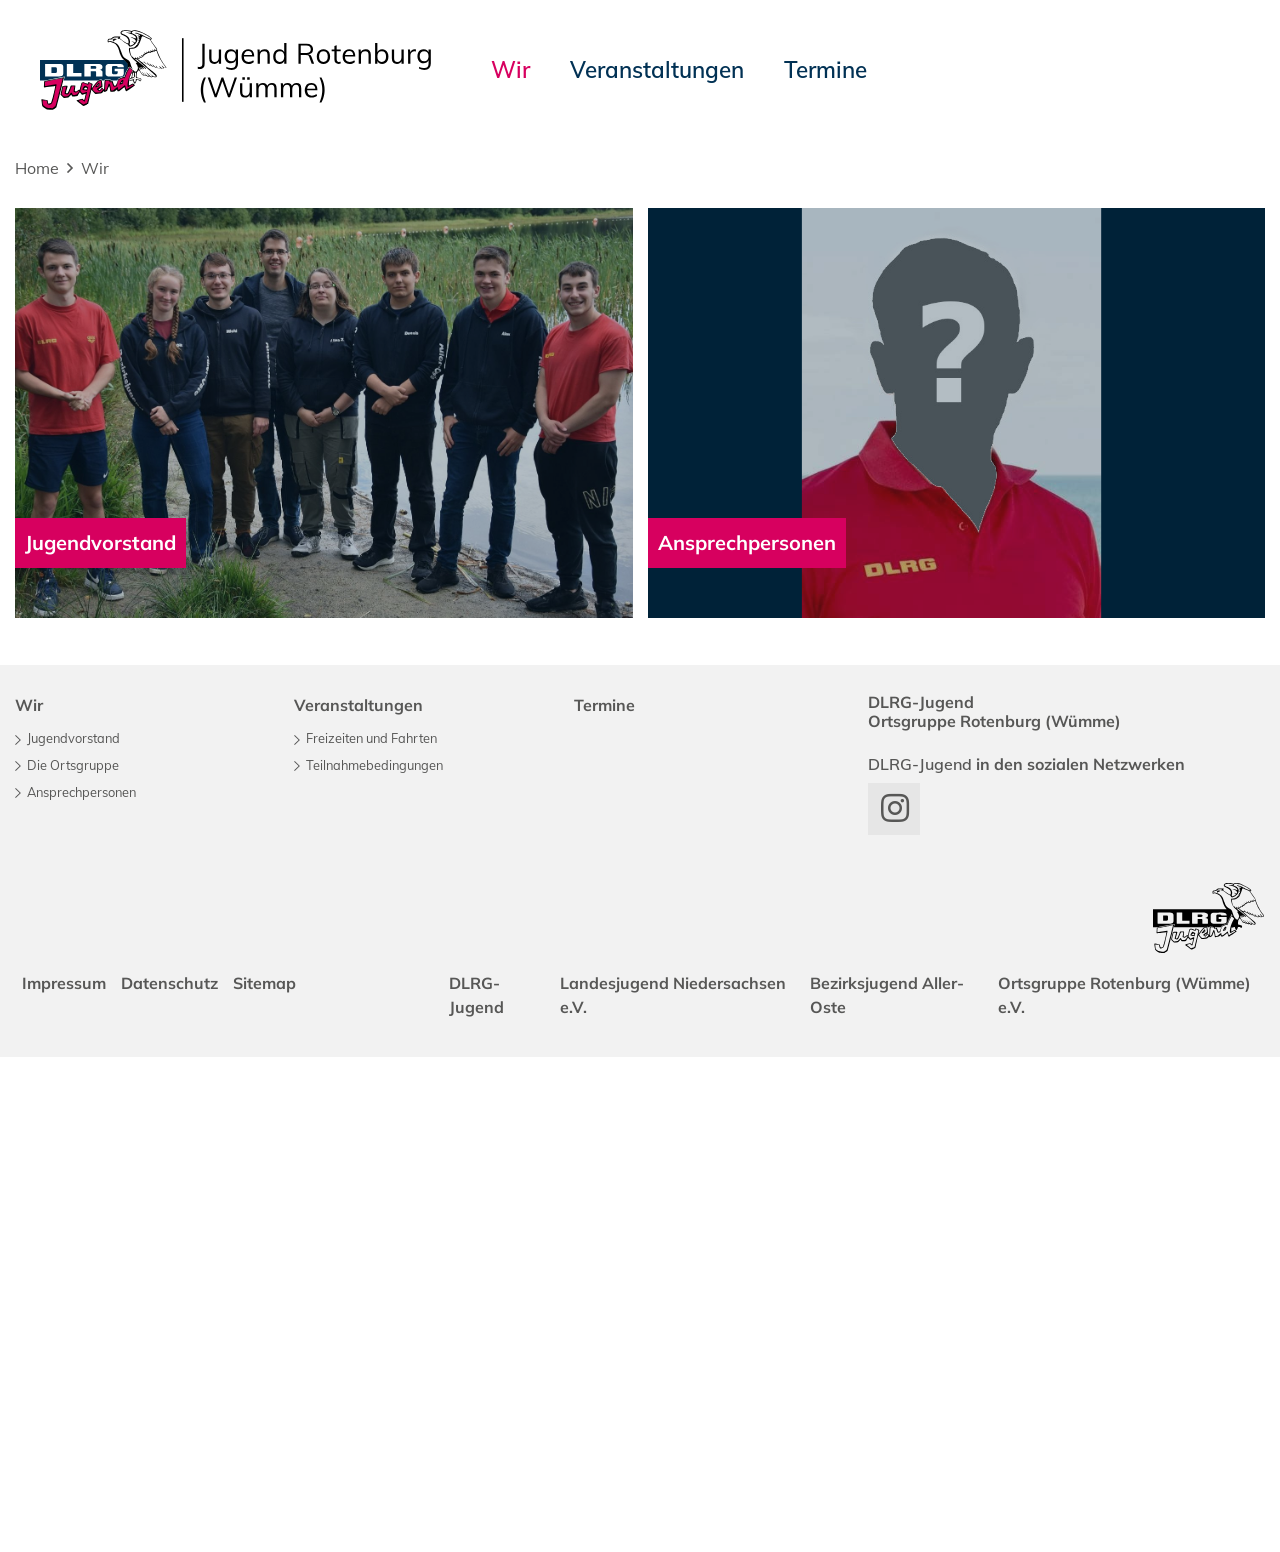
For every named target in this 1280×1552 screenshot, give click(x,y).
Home (37, 168)
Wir (95, 168)
